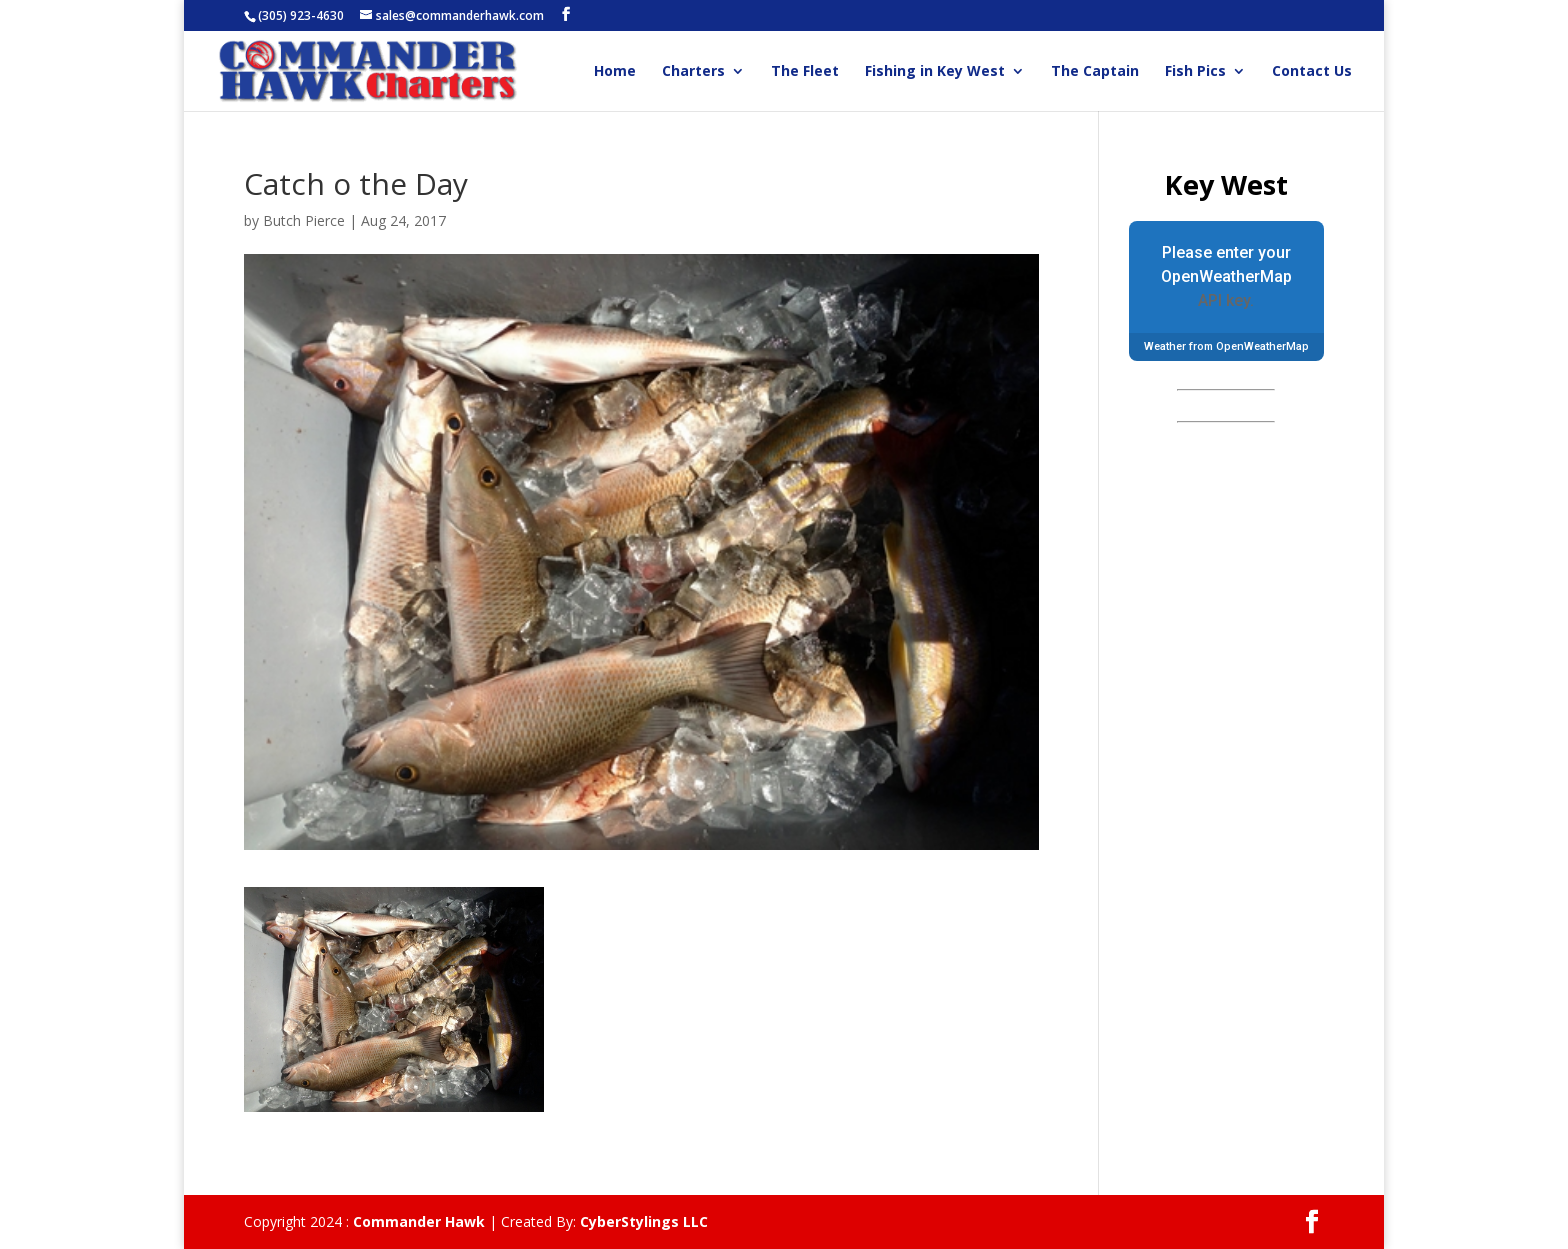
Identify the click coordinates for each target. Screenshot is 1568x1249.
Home (615, 72)
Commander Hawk (419, 1221)
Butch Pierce (304, 220)
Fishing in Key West (935, 72)
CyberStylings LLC (644, 1221)
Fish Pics (1195, 72)
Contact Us (1312, 72)
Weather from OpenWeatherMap (1226, 346)
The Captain (1095, 72)
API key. (1226, 300)
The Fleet (805, 72)
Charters (693, 72)
